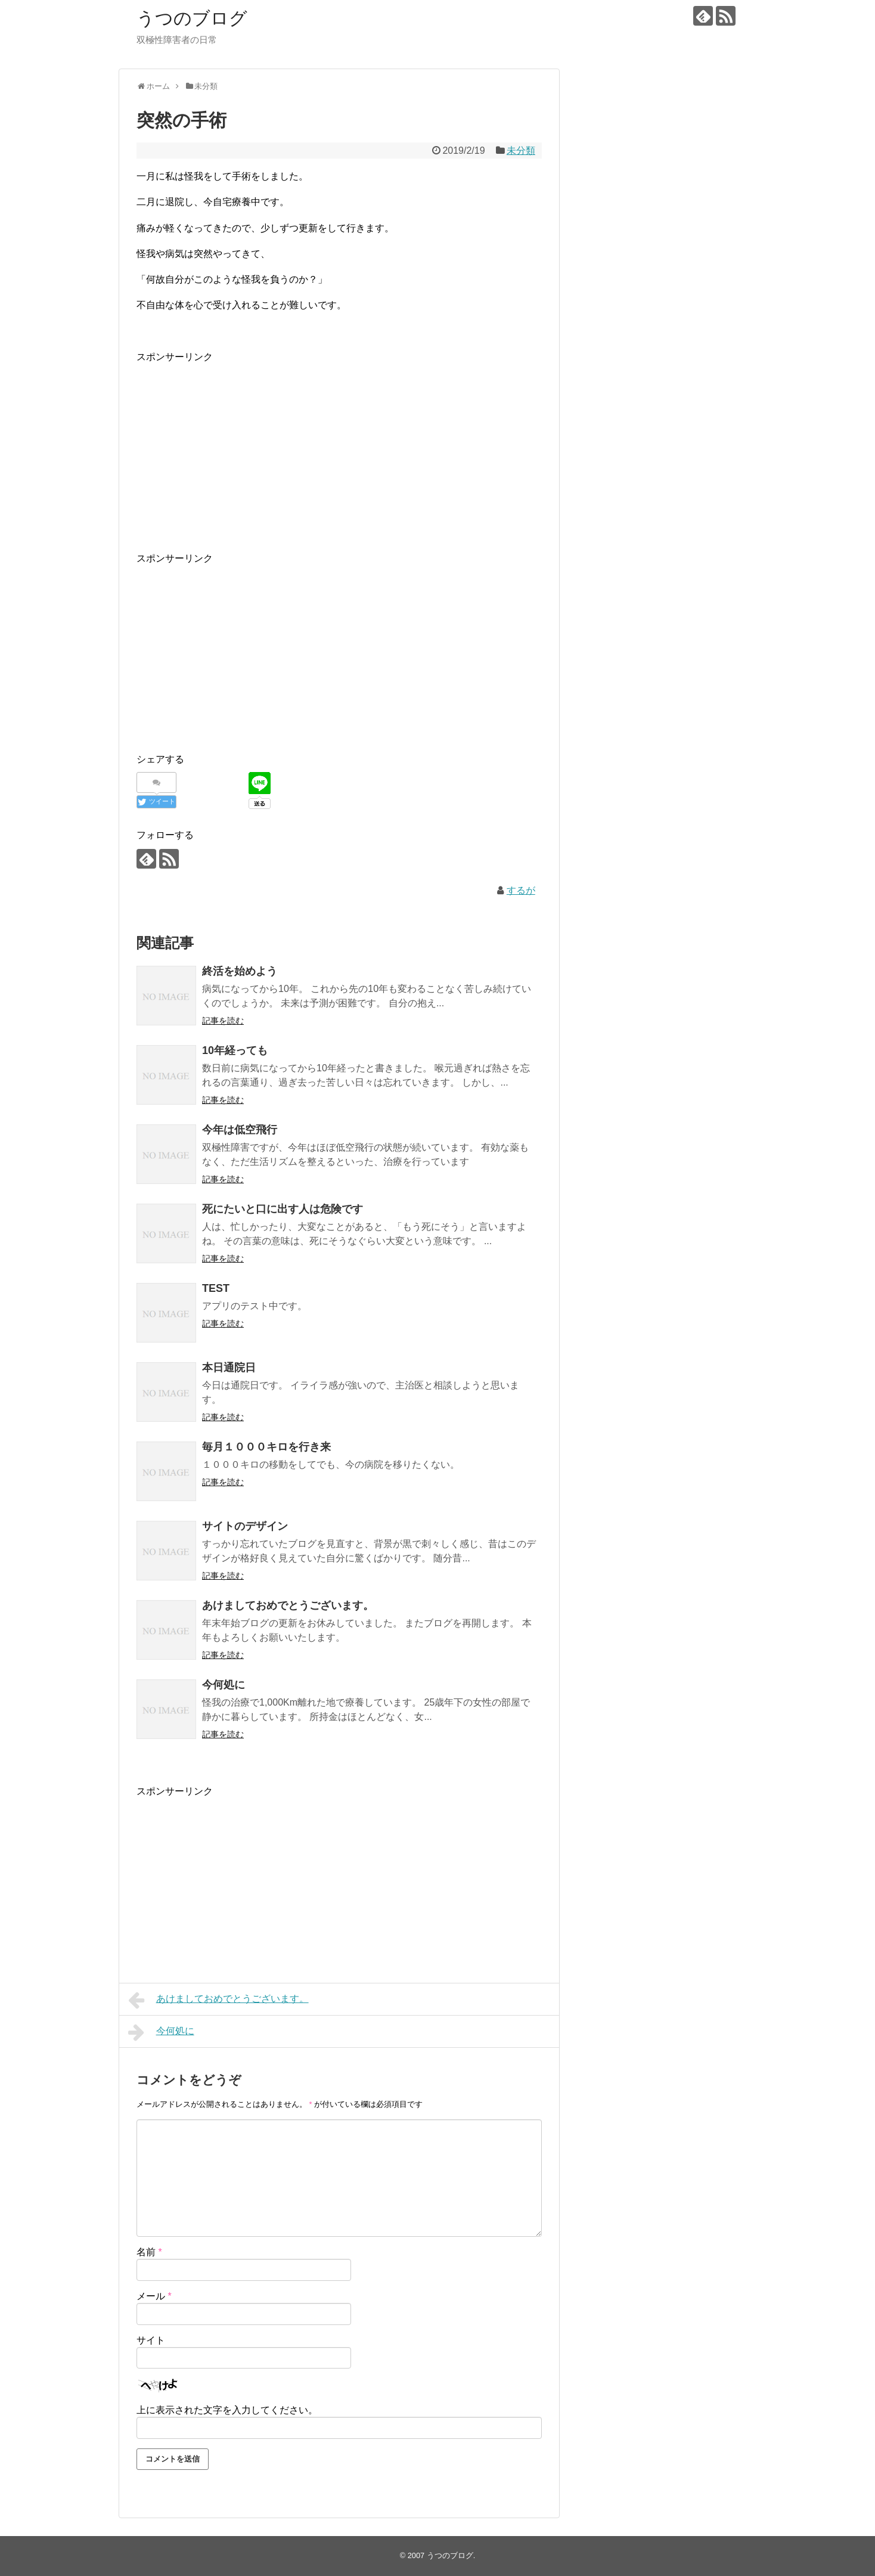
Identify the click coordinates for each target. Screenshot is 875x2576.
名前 (149, 2252)
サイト (150, 2340)
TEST (215, 1288)
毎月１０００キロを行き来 (266, 1447)
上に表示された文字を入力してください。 (227, 2410)
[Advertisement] (339, 448)
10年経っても (235, 1050)
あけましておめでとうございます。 (288, 1605)
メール (154, 2296)
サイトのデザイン (245, 1526)
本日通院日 (229, 1368)
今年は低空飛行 (239, 1130)
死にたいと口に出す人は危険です (282, 1209)
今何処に (223, 1685)
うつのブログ (191, 18)
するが (521, 890)
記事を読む (223, 1020)
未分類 (521, 150)
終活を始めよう (239, 971)
